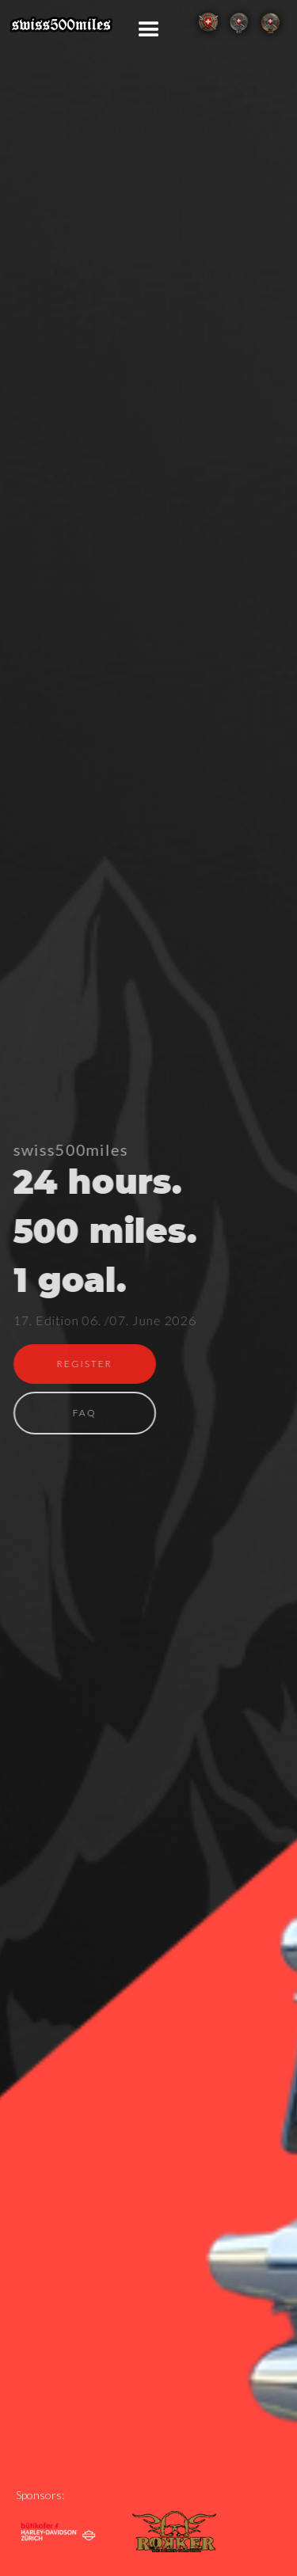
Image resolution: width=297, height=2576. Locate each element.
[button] (149, 30)
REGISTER (84, 1364)
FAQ (84, 1413)
